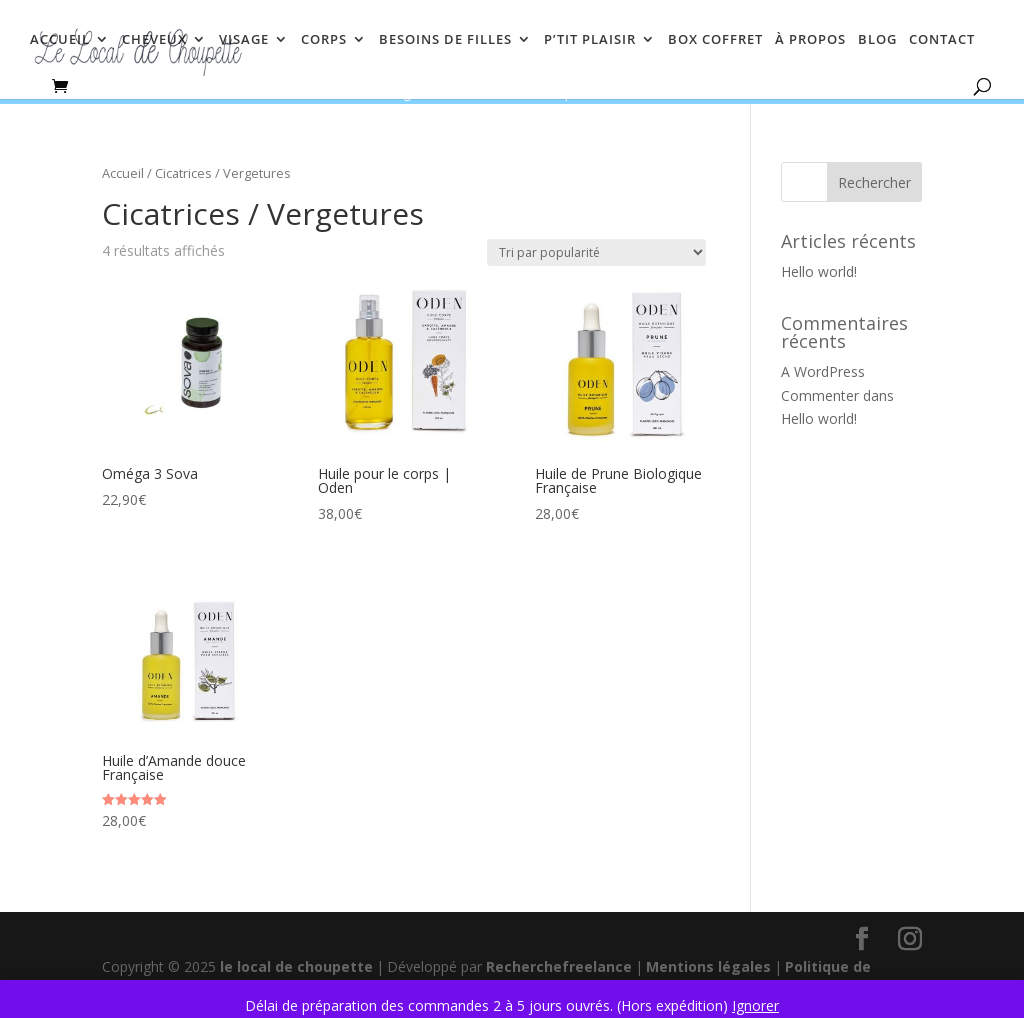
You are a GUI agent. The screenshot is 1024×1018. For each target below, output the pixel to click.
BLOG (877, 40)
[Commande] (596, 252)
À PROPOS (810, 40)
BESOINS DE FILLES (445, 40)
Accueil (123, 173)
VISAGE (244, 40)
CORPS (324, 40)
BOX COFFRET (715, 40)
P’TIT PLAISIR (590, 40)
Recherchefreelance (559, 966)
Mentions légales (708, 966)
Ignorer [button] (755, 1005)
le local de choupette (296, 966)
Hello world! (819, 271)
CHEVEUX (154, 40)
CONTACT (942, 40)
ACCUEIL (60, 40)
